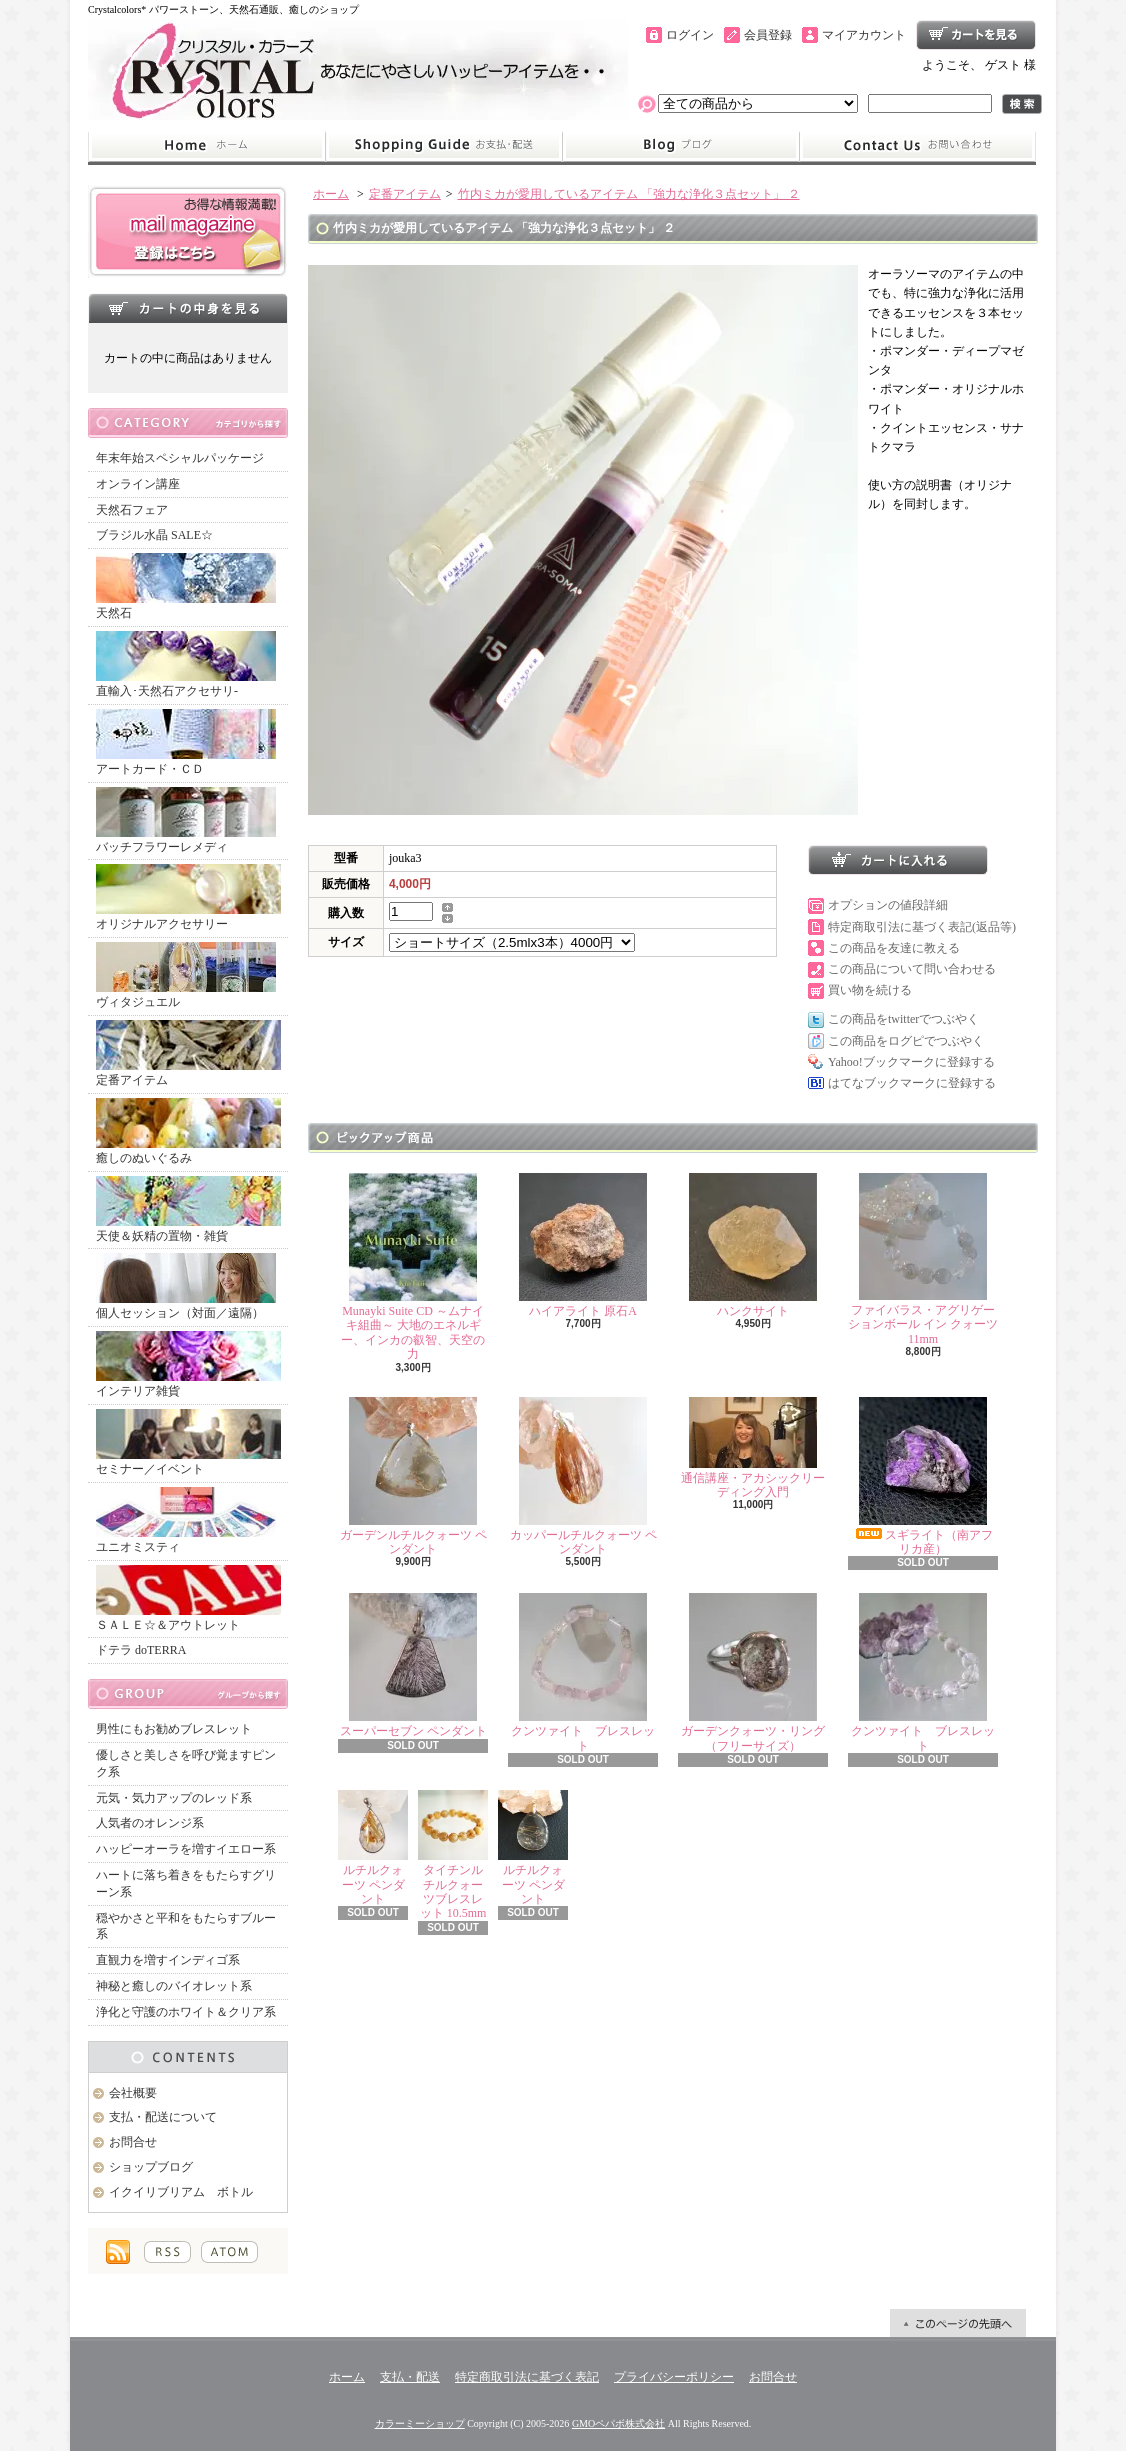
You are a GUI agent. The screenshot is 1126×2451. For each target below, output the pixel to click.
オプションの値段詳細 (888, 905)
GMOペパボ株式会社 (618, 2423)
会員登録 (768, 35)
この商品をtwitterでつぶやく (903, 1019)
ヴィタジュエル (186, 975)
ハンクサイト (753, 1245)
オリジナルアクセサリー (188, 897)
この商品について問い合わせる (912, 969)
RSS (167, 2252)
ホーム (206, 146)
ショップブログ (681, 146)
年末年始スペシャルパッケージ (180, 458)
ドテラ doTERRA (141, 1650)
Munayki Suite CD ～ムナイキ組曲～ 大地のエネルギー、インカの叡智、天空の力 (413, 1267)
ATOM (229, 2252)
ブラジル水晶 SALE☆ (154, 535)
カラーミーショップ (420, 2423)
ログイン (690, 35)
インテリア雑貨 (188, 1364)
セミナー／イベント (188, 1442)
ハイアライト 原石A (583, 1245)
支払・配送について (443, 146)
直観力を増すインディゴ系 (168, 1960)
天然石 (186, 586)
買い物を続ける (870, 990)
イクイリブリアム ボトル (181, 2192)
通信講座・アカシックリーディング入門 (753, 1448)
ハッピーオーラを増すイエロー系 (186, 1849)
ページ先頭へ (958, 2323)
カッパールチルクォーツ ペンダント (583, 1476)
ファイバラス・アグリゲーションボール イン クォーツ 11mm (923, 1259)
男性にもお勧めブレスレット (174, 1729)
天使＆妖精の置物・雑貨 (188, 1209)
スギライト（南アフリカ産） (923, 1476)
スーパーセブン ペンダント (413, 1665)
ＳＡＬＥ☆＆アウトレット (188, 1598)
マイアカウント (864, 35)
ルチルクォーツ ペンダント (373, 1848)
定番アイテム (188, 1053)
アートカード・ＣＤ (186, 742)
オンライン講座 (138, 484)
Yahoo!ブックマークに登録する (911, 1062)
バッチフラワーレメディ (186, 820)
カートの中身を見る (188, 308)
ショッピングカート (976, 35)
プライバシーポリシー (674, 2377)
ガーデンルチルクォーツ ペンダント (413, 1476)
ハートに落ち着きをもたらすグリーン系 (186, 1883)
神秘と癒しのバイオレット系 (174, 1986)
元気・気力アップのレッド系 (174, 1798)
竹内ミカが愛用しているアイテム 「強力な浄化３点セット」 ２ (629, 194)
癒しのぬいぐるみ (188, 1131)
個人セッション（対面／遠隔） (186, 1286)
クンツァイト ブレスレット (583, 1672)
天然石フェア (132, 510)
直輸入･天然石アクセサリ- (186, 664)
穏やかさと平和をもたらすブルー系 (186, 1926)
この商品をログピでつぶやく (906, 1041)
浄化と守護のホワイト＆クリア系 (186, 2012)
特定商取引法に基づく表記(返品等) (922, 927)
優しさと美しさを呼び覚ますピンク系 (186, 1763)
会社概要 (133, 2093)
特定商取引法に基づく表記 (527, 2377)
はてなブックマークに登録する (912, 1083)
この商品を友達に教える (894, 948)
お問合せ (918, 146)
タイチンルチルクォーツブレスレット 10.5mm (453, 1855)
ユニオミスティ (186, 1520)
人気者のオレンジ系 (150, 1823)
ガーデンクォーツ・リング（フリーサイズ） (753, 1672)
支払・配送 (410, 2377)
